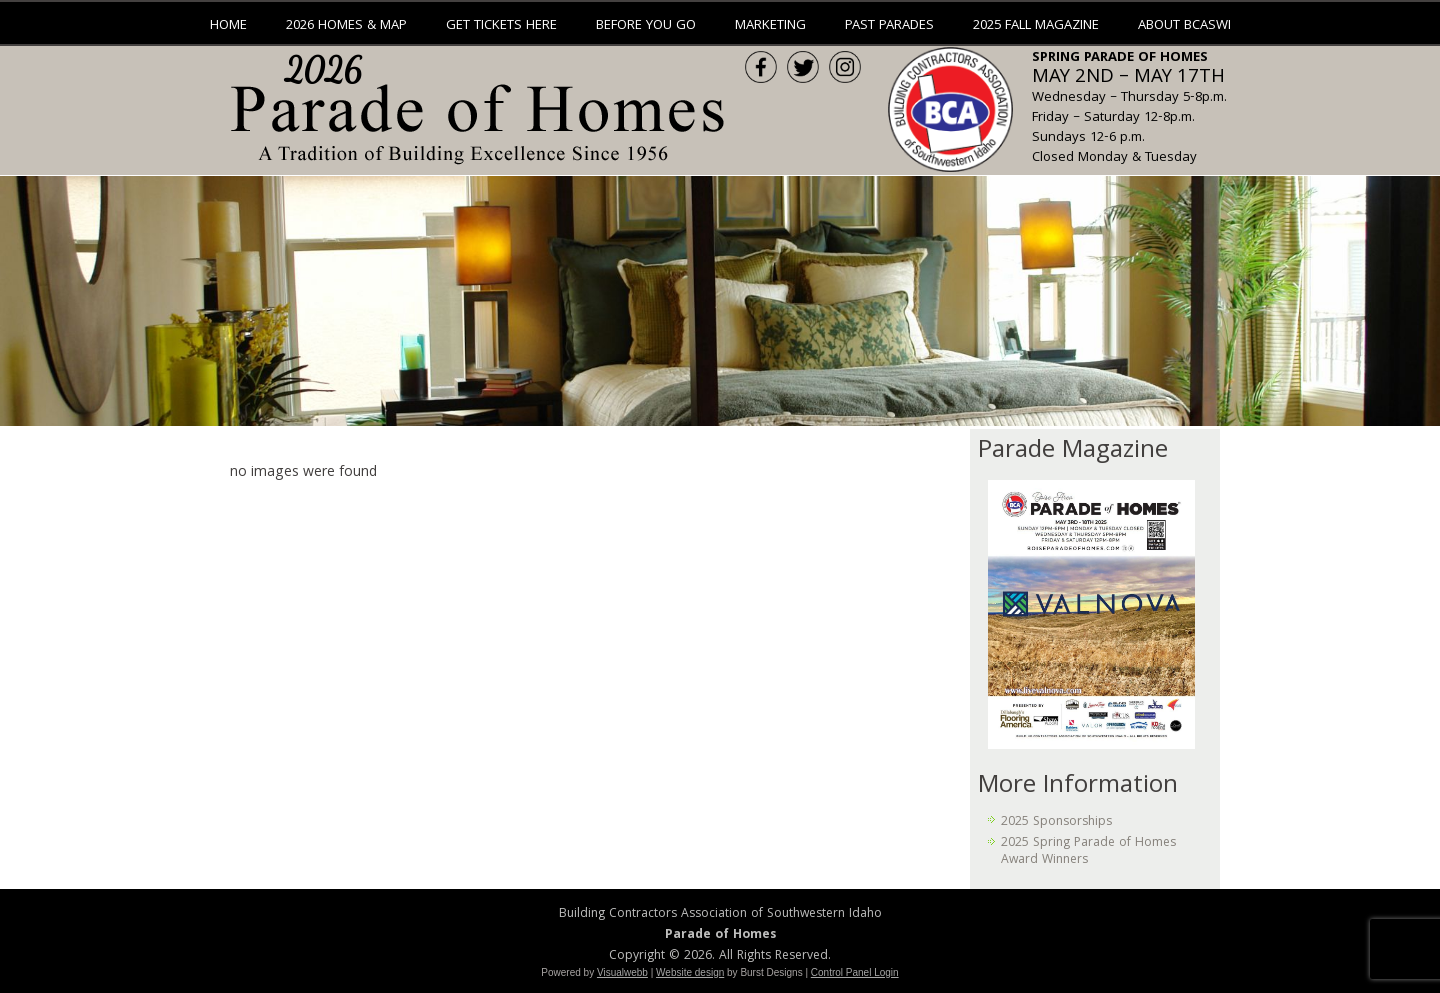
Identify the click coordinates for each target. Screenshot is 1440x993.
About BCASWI (1184, 26)
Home (228, 26)
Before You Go (646, 26)
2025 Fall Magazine (1036, 26)
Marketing (770, 26)
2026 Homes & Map (346, 26)
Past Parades (889, 26)
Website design (690, 972)
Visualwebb (622, 972)
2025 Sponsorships (1056, 822)
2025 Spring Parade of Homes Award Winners (1088, 851)
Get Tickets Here (501, 26)
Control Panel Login (855, 972)
